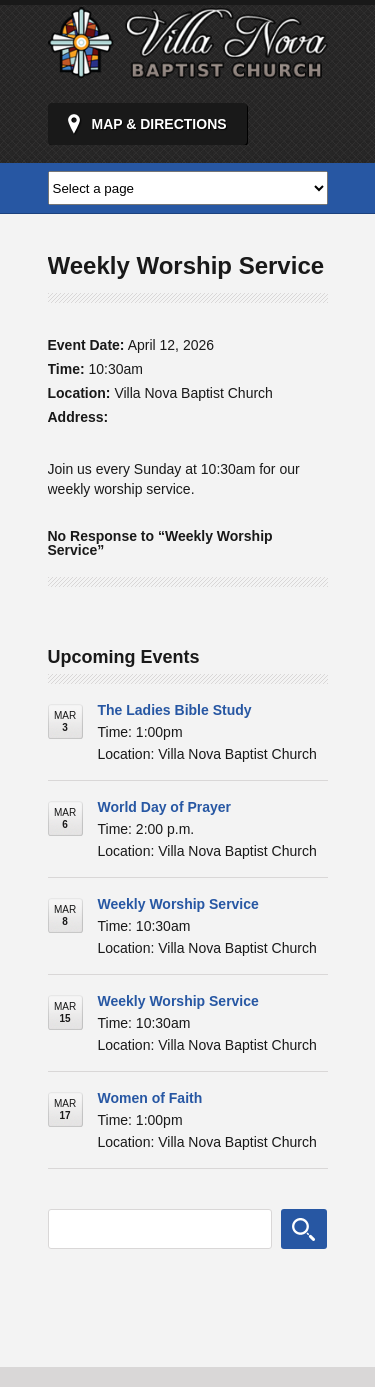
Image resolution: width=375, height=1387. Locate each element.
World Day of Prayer (165, 807)
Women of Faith (150, 1098)
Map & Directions (159, 124)
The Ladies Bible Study (175, 710)
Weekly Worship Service (178, 904)
